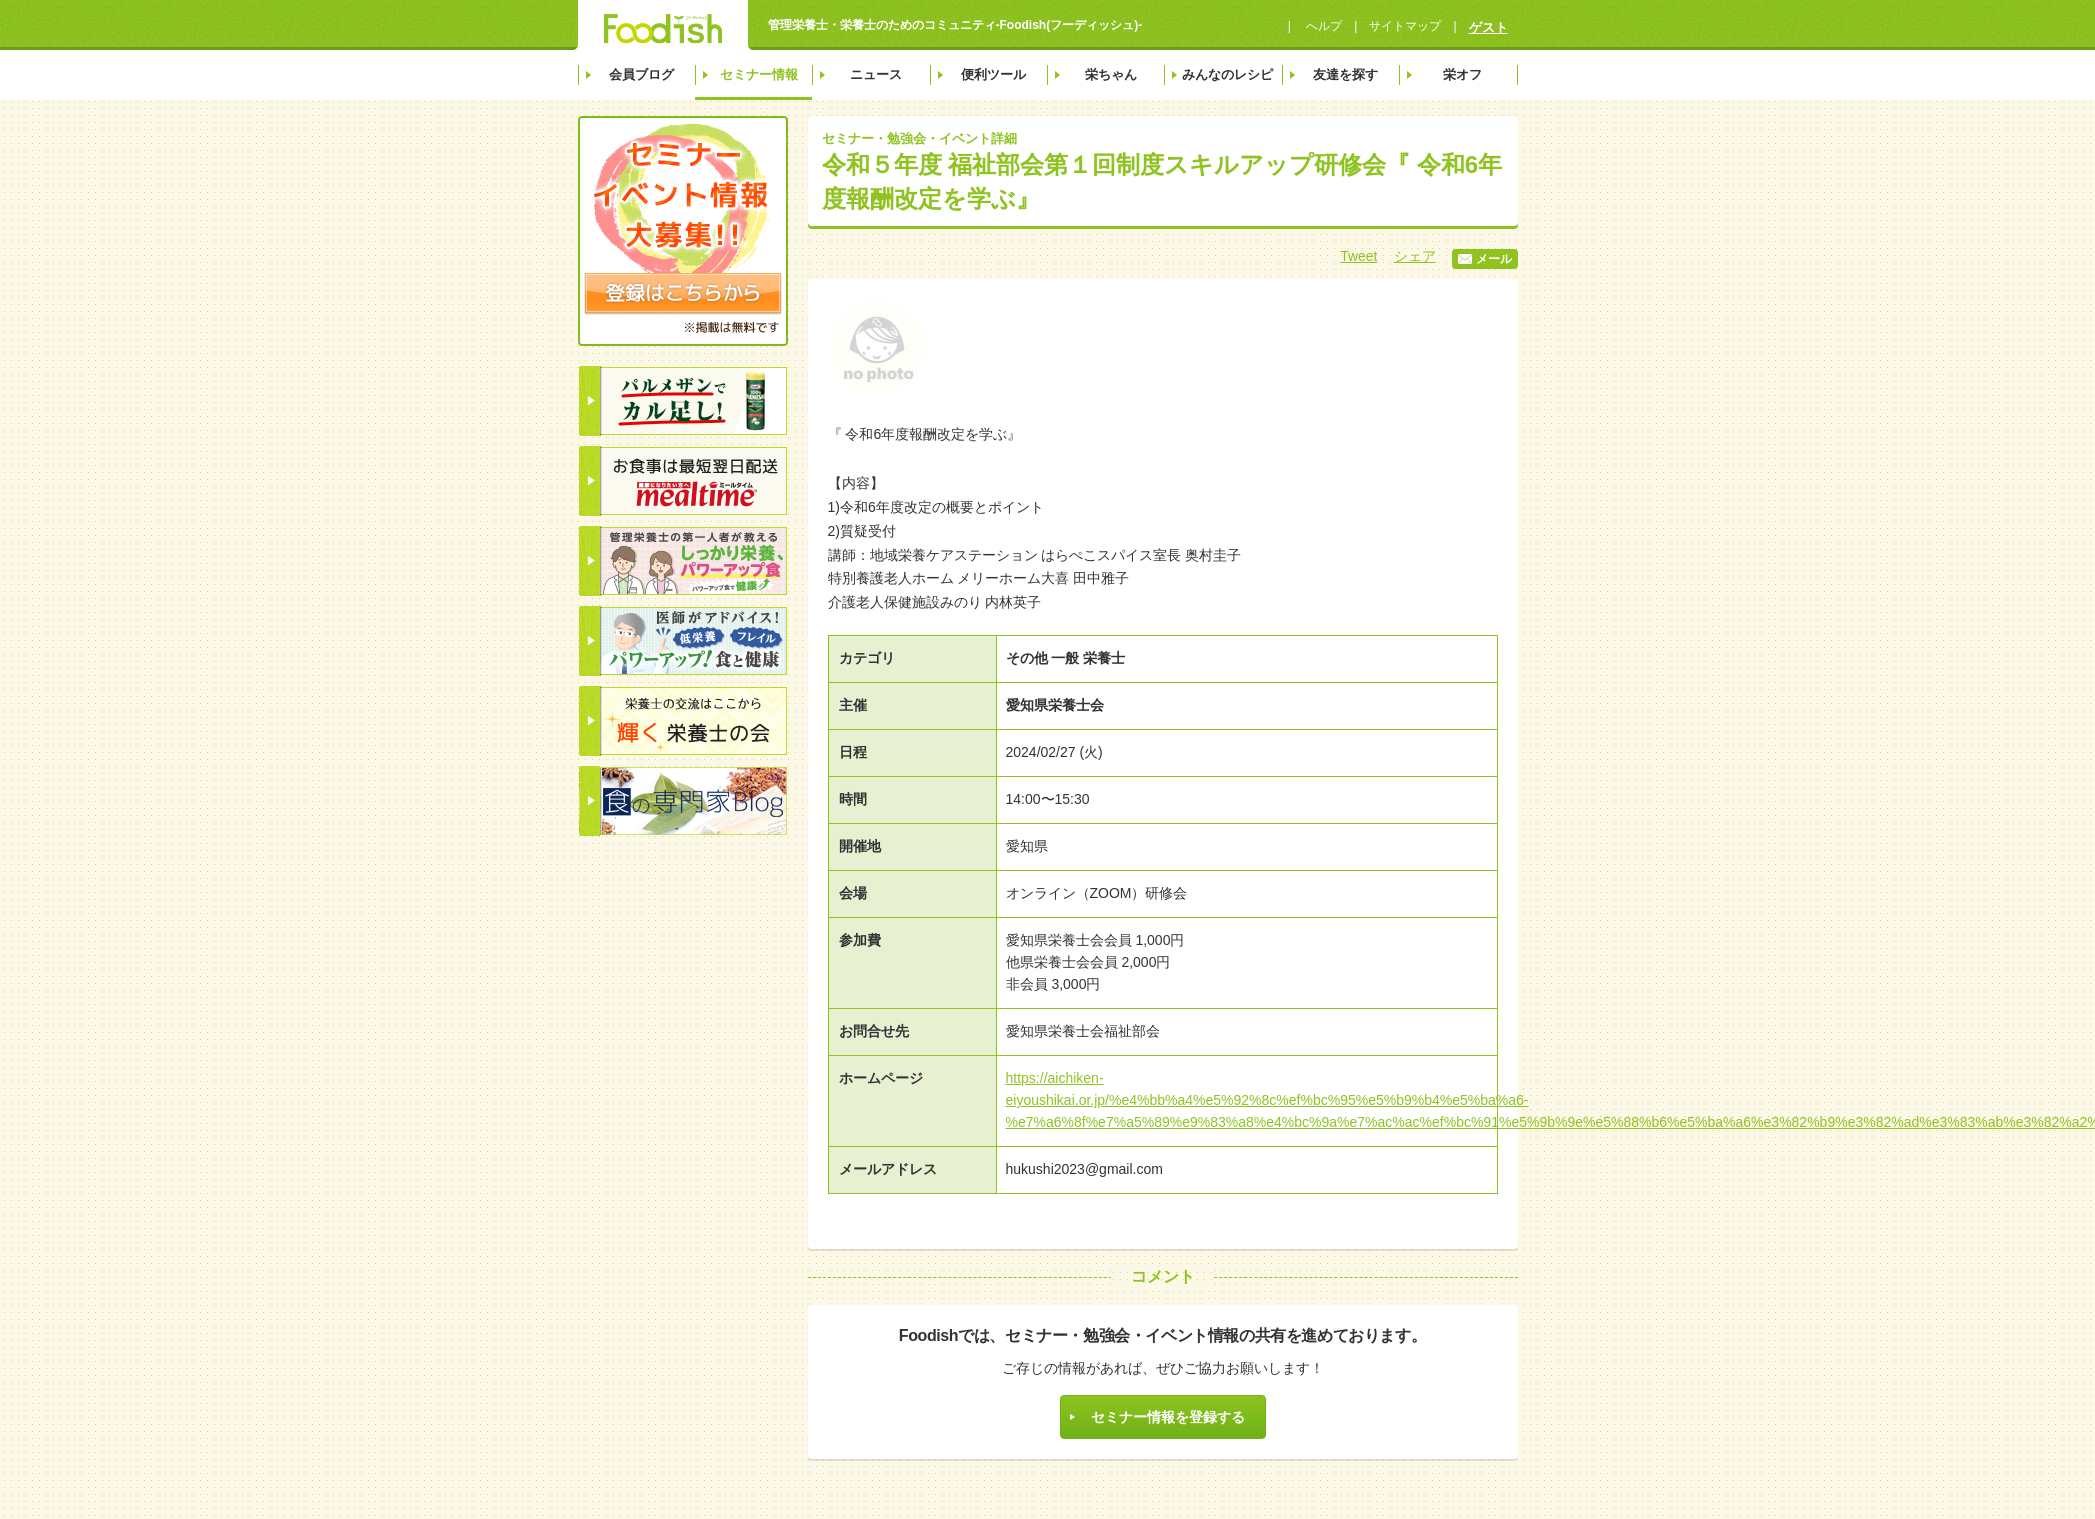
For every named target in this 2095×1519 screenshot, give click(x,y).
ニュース (876, 74)
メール (1485, 259)
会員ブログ (641, 74)
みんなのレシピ (1227, 74)
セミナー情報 (759, 74)
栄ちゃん (1111, 74)
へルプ (1322, 26)
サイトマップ (1405, 26)
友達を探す (1345, 74)
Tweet (1358, 256)
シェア (1415, 256)
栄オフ (1462, 74)
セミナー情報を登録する (1168, 1417)
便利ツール (993, 74)
